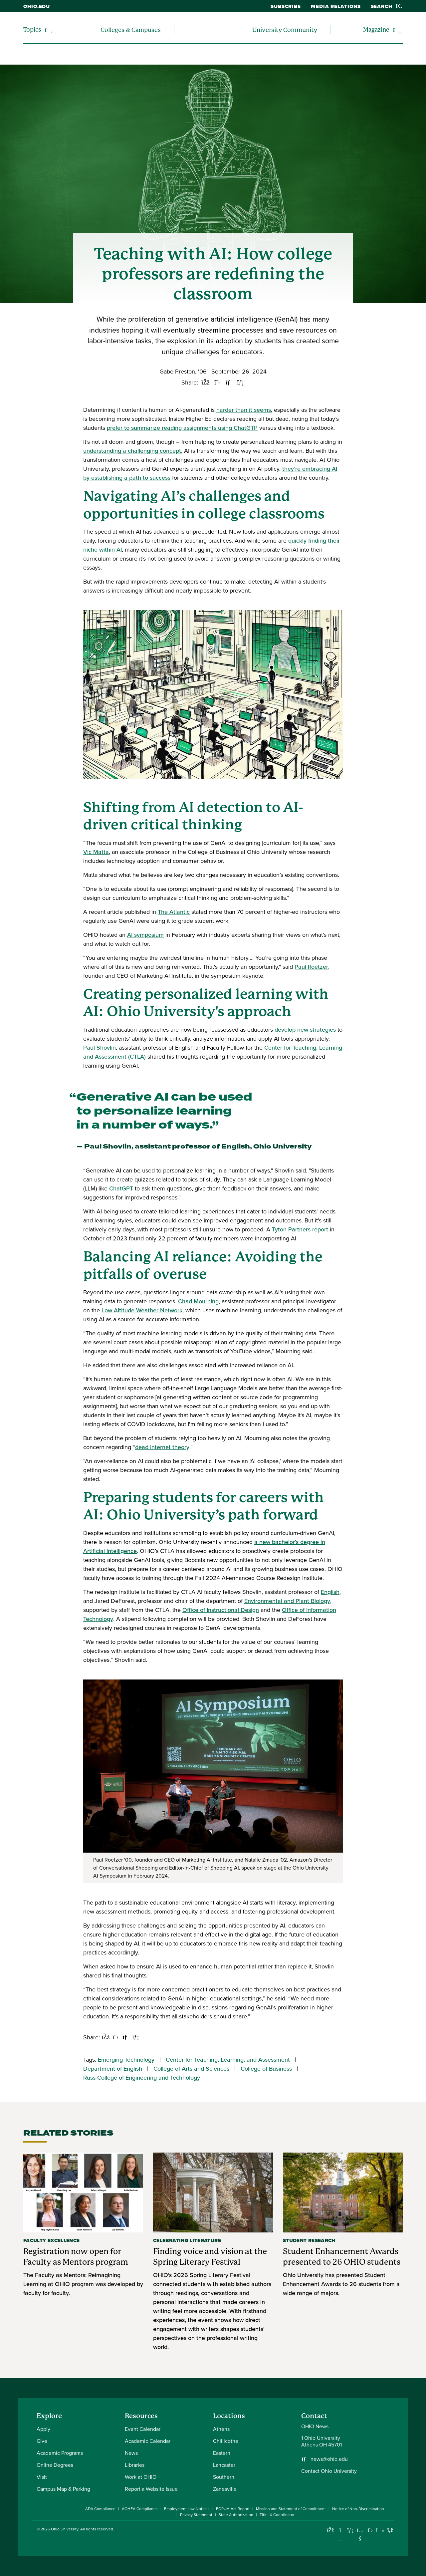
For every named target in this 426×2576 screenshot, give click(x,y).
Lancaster (224, 2465)
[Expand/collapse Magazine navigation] (397, 29)
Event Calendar (142, 2429)
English (330, 1592)
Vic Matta (96, 852)
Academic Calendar (147, 2441)
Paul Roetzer (311, 966)
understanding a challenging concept (132, 450)
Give (42, 2441)
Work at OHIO (140, 2477)
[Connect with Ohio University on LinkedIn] (350, 2530)
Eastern (221, 2453)
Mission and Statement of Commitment (291, 2509)
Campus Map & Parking (63, 2489)
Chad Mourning (198, 1301)
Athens (221, 2429)
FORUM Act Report (233, 2509)
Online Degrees (55, 2465)
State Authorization (236, 2515)
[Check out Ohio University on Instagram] (340, 2538)
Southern (223, 2477)
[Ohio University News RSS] (390, 2530)
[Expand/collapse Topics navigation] (49, 29)
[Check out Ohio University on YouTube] (360, 2534)
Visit (42, 2477)
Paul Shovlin (99, 1047)
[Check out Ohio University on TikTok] (380, 2530)
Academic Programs (60, 2453)
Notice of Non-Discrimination (358, 2509)
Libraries (134, 2465)
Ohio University (64, 2529)
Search (387, 6)
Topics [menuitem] (32, 29)
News (131, 2453)
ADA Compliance (100, 2509)
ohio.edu (36, 6)
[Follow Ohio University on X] (370, 2530)
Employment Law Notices (187, 2509)
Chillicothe (225, 2441)
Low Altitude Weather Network (142, 1310)
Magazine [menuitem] (376, 29)
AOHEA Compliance (140, 2509)
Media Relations (336, 6)
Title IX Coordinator (277, 2515)
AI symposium (145, 934)
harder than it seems (243, 409)
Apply (43, 2429)
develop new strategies (305, 1029)
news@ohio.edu (329, 2459)
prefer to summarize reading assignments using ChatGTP (182, 427)
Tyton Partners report (300, 1229)
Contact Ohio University (329, 2471)
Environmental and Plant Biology (287, 1601)
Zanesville (225, 2489)
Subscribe (286, 6)
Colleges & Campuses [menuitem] (131, 29)
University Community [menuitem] (284, 29)
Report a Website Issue (151, 2489)
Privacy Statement (196, 2515)
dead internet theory (162, 1447)
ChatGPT (121, 1188)
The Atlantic (174, 911)
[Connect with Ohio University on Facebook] (330, 2530)
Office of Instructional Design (220, 1610)
